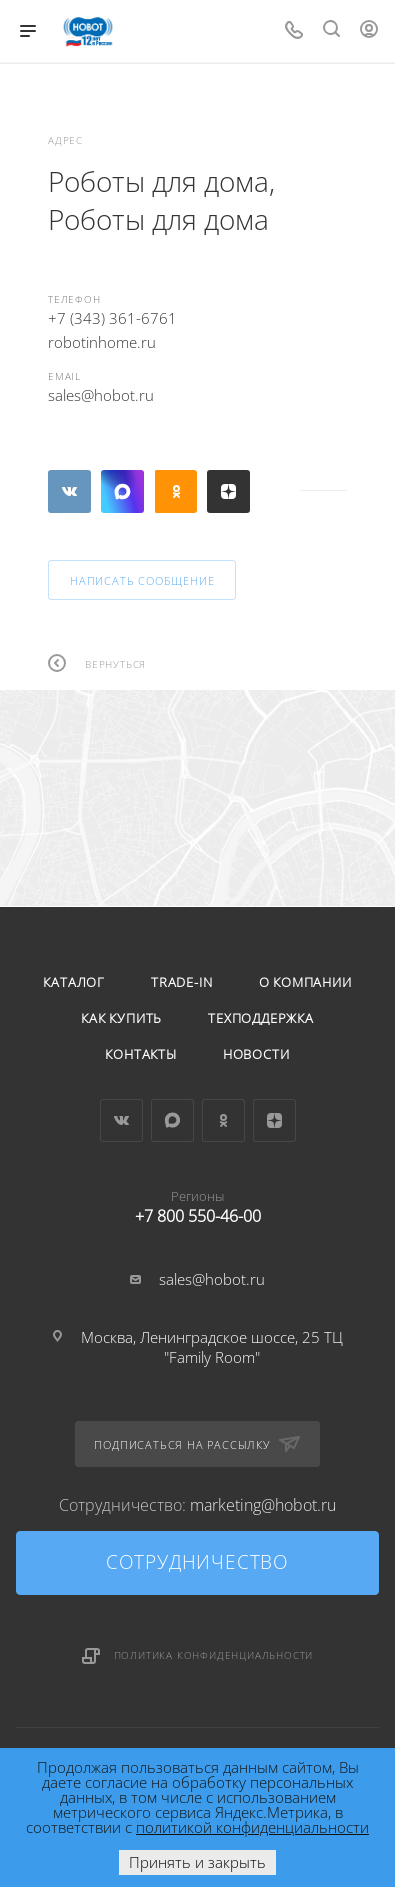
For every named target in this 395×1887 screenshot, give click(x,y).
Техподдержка (261, 1018)
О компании (305, 982)
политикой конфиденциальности (252, 1827)
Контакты (140, 1054)
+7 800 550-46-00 (197, 1203)
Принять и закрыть (197, 1862)
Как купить (121, 1018)
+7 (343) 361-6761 (112, 318)
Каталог (74, 982)
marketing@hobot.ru (263, 1505)
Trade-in (181, 982)
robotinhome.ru (102, 342)
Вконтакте (69, 491)
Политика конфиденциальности (214, 1655)
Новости (256, 1054)
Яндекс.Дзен (228, 491)
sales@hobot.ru (101, 395)
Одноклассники (175, 491)
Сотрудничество (197, 1562)
